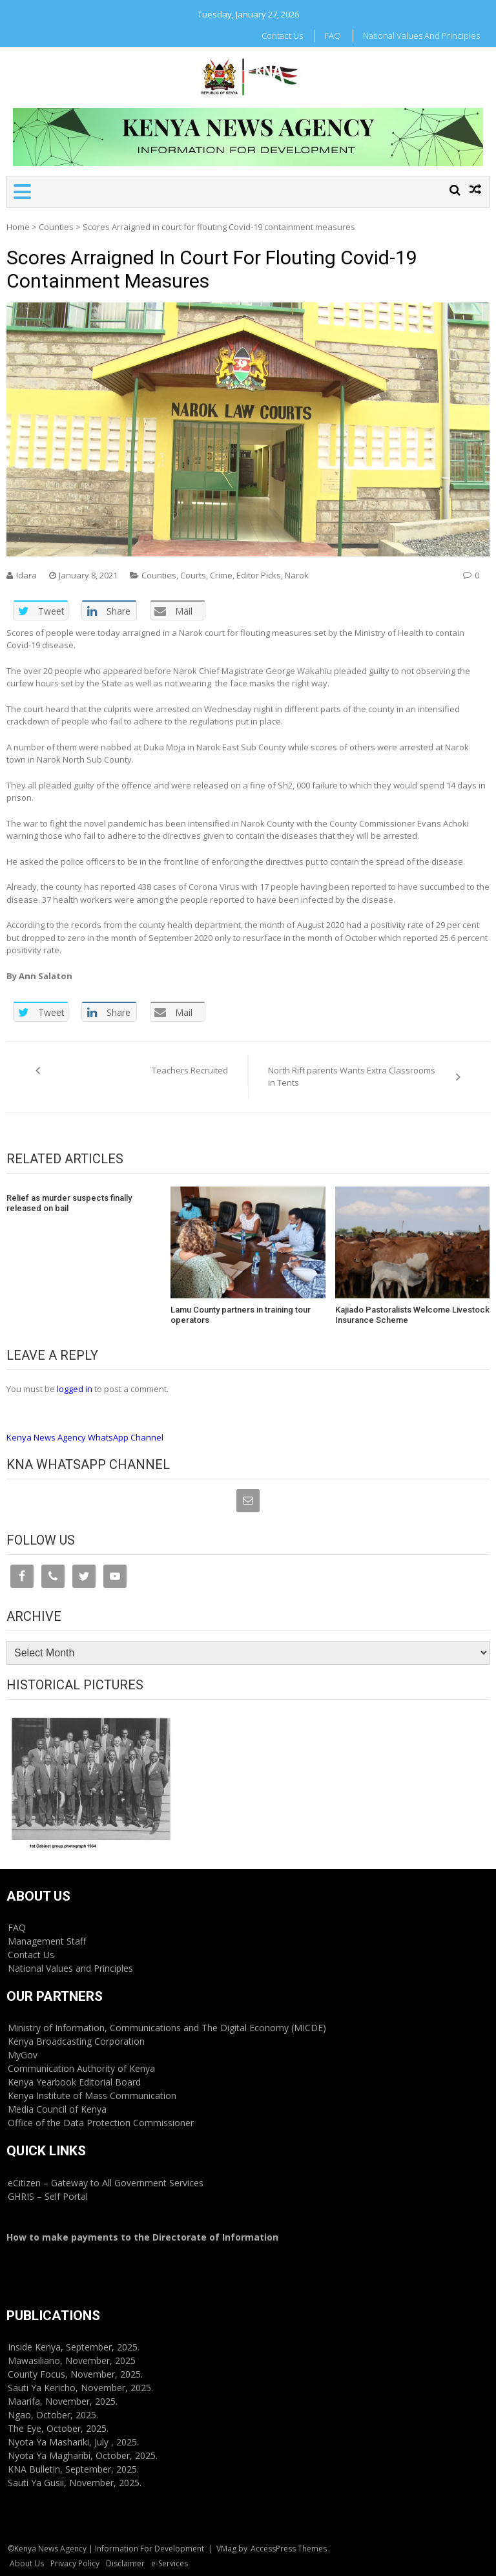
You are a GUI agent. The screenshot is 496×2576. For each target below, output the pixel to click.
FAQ (333, 35)
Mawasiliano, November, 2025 (72, 2360)
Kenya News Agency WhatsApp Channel (84, 1437)
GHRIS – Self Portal (48, 2196)
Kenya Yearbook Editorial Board (74, 2082)
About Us (27, 2563)
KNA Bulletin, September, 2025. (73, 2469)
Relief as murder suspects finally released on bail (69, 1203)
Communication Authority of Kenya (81, 2068)
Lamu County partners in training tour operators (240, 1315)
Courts (193, 575)
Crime (221, 575)
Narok (297, 575)
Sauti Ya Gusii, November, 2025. (74, 2482)
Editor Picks (258, 575)
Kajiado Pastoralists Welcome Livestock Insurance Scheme (412, 1315)
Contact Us (282, 35)
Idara (26, 575)
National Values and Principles (421, 35)
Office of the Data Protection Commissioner (101, 2123)
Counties (56, 227)
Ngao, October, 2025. (53, 2415)
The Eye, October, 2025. (58, 2428)
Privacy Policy (74, 2563)
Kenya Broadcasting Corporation (76, 2041)
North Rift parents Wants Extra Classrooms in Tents (351, 1076)
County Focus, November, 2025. (75, 2374)
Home (18, 227)
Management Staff (47, 1941)
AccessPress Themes (289, 2548)
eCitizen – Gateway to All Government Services (105, 2183)
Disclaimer (125, 2563)
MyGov (22, 2055)
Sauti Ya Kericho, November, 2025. (80, 2387)
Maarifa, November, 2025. (63, 2401)
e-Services (169, 2563)
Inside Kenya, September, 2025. (74, 2347)
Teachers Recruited (190, 1070)
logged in (74, 1389)
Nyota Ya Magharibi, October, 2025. (83, 2455)
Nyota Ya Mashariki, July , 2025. (73, 2442)
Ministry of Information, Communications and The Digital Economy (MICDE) (167, 2028)
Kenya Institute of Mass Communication (92, 2095)
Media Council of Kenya (57, 2109)
